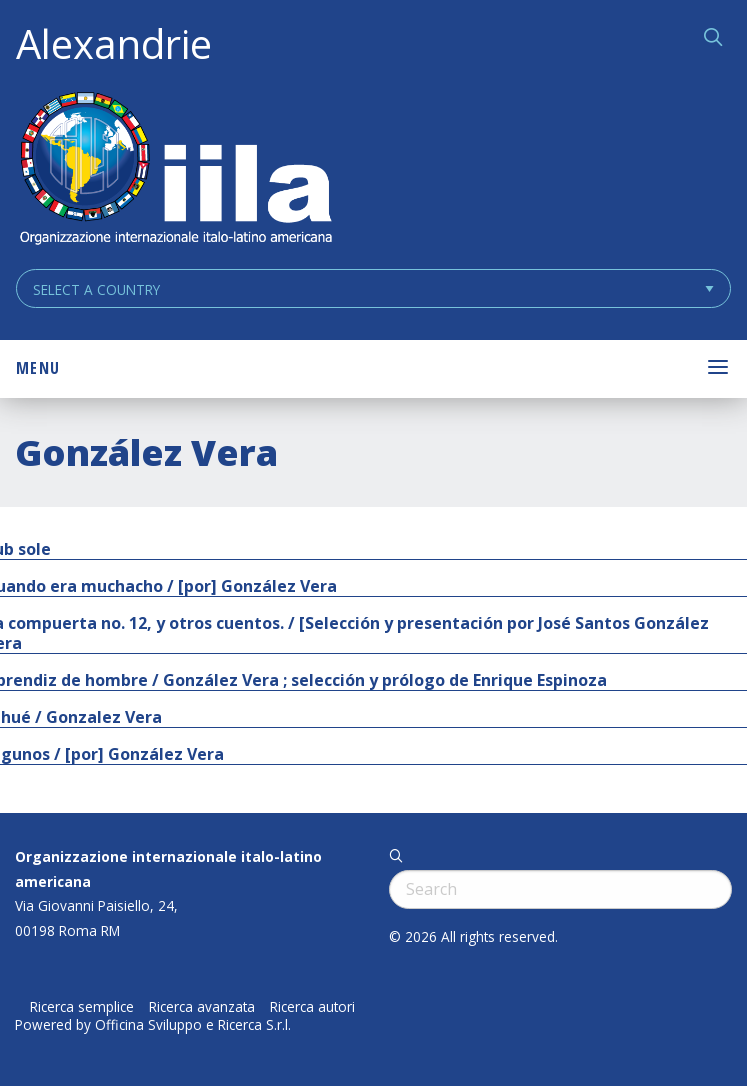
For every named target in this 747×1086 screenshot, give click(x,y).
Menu (38, 368)
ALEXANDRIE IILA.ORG (175, 170)
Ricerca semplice (82, 1007)
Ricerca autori (312, 1007)
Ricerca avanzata (202, 1007)
